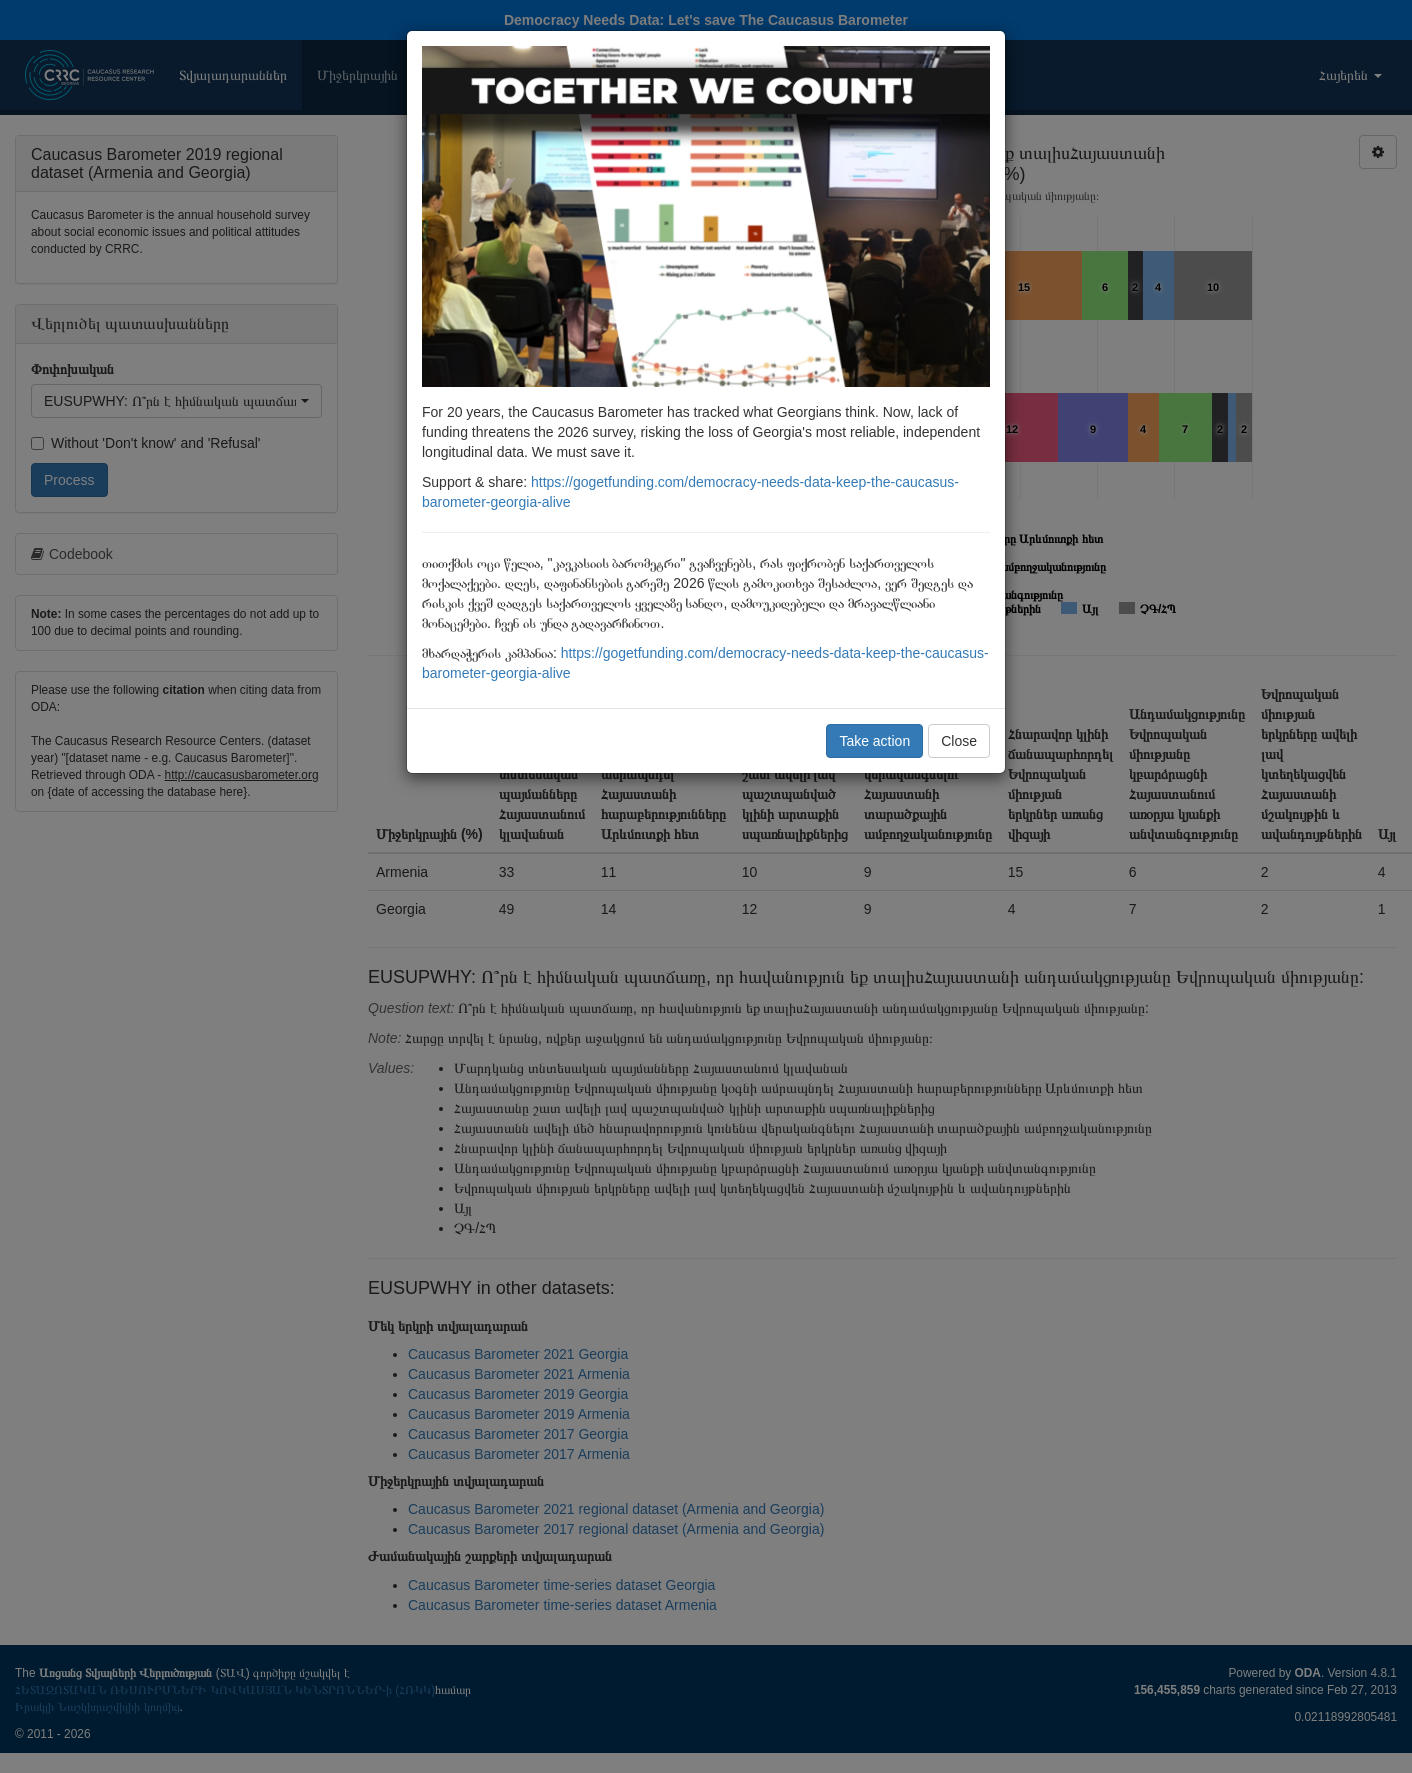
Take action (874, 741)
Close (959, 741)
